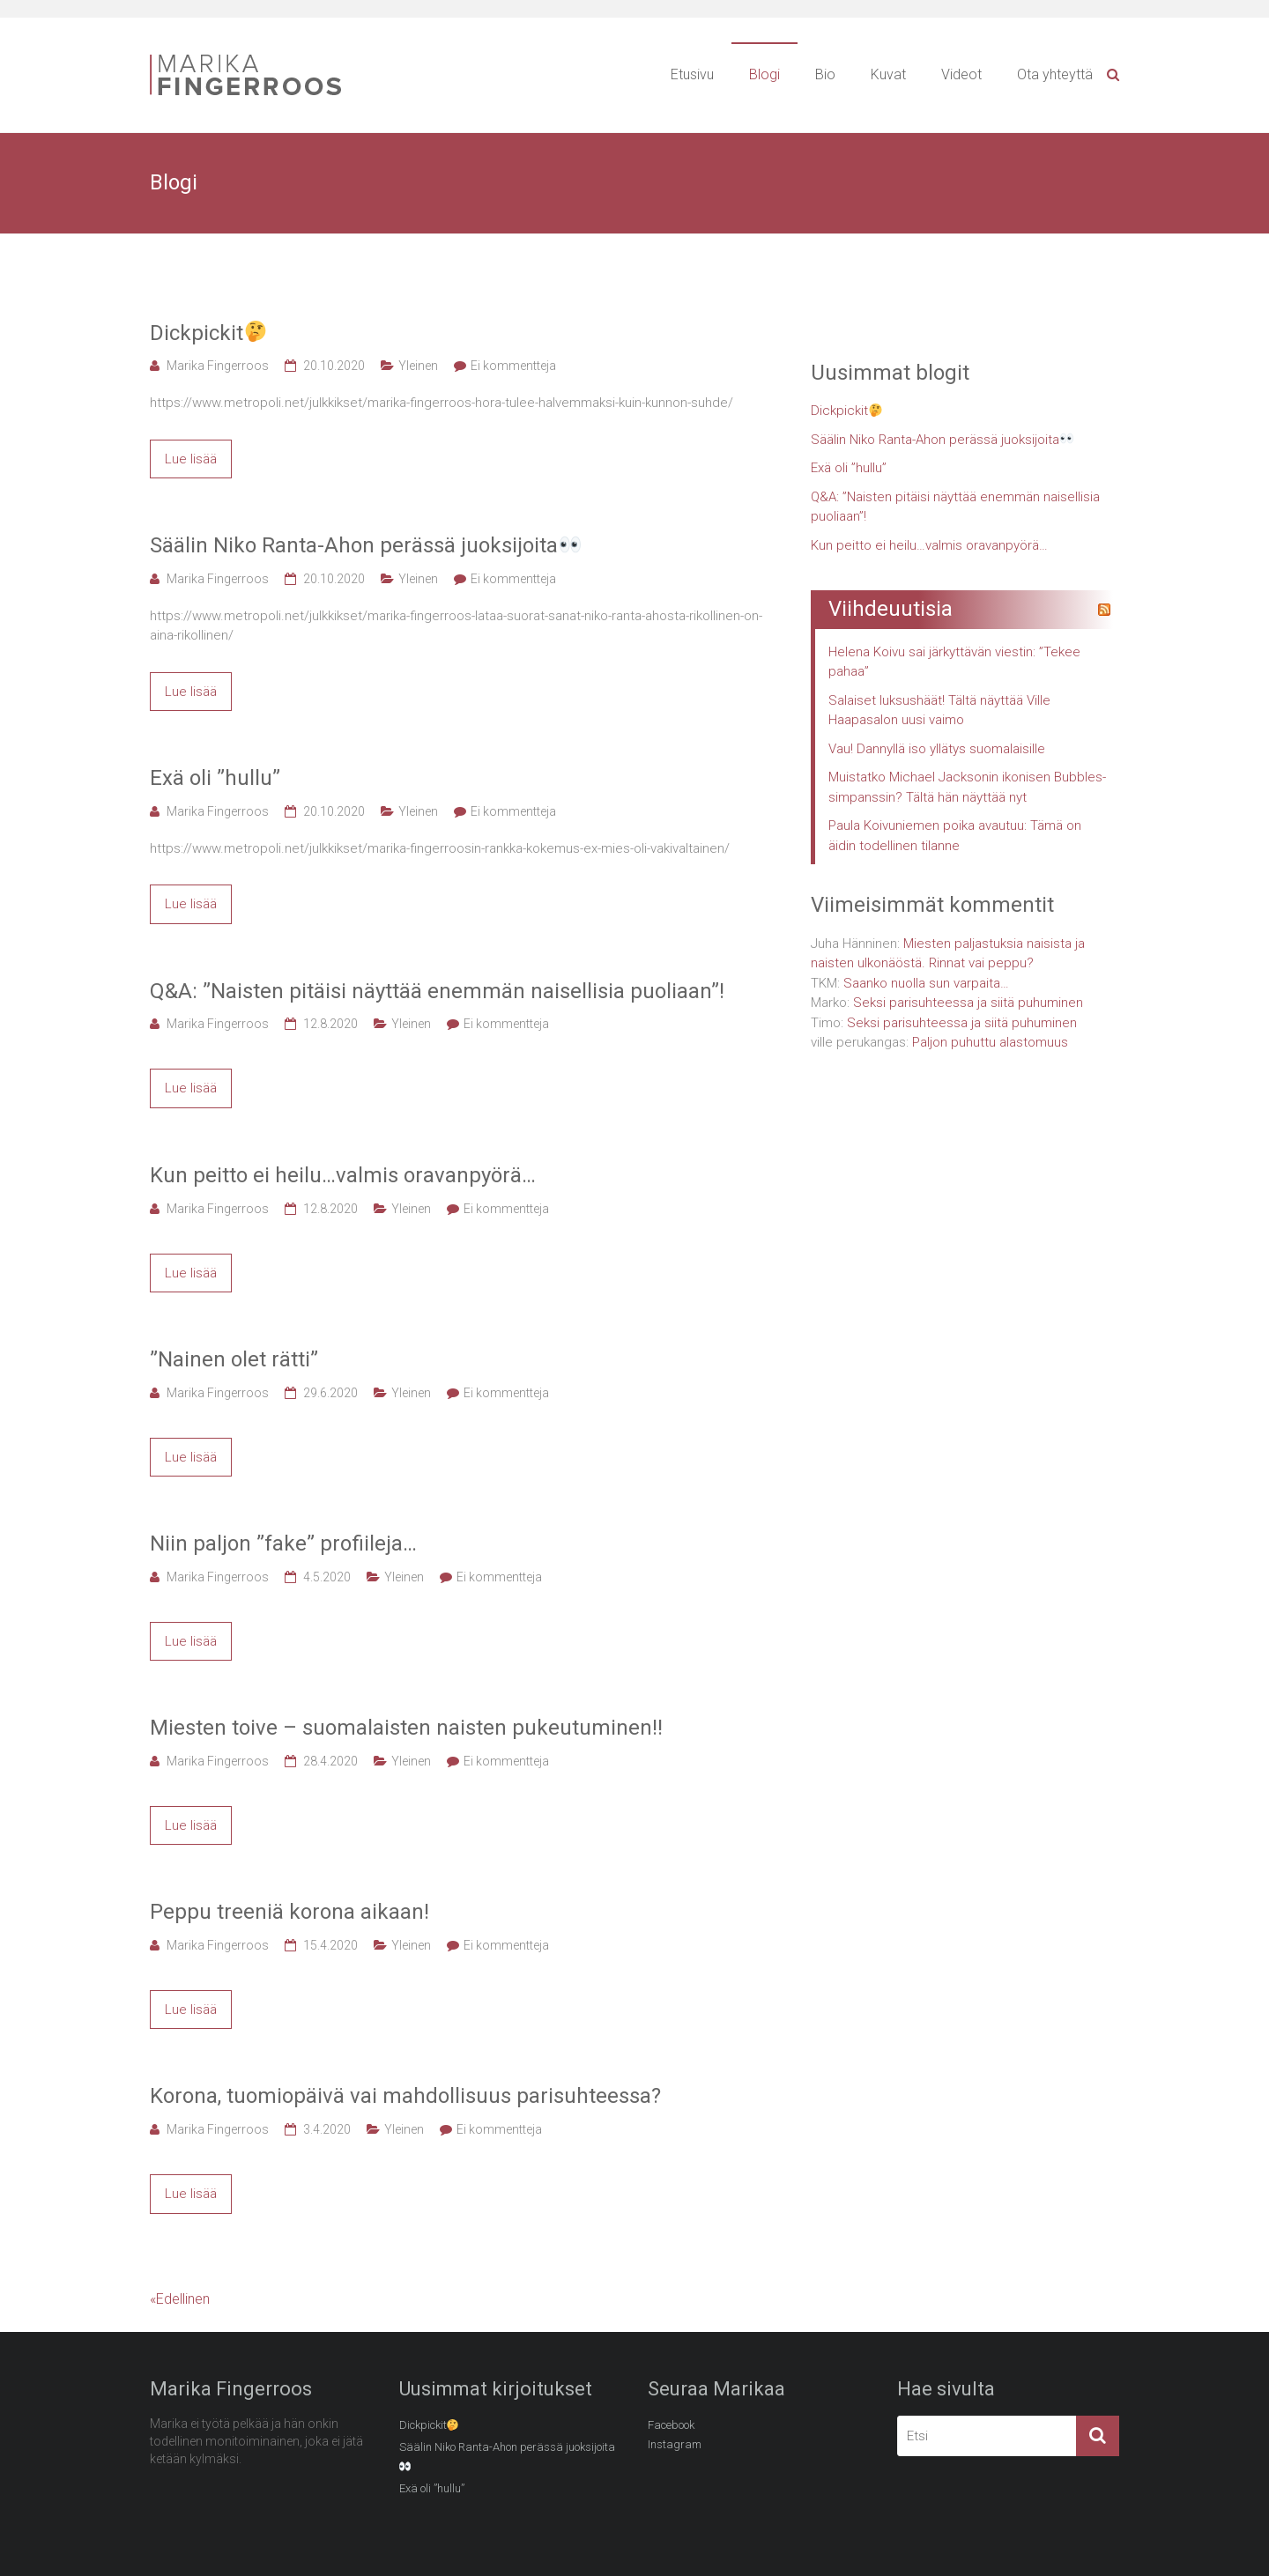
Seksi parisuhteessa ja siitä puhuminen (968, 1002)
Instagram (674, 2444)
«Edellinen (180, 2299)
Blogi (764, 74)
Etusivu (692, 74)
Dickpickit (208, 333)
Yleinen (418, 366)
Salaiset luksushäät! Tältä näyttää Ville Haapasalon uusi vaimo (939, 710)
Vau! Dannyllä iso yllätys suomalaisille (936, 749)
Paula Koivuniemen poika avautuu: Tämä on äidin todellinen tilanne (954, 836)
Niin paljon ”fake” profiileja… (283, 1543)
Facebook (671, 2425)
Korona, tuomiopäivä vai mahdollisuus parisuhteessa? (405, 2096)
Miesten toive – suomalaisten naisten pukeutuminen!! (406, 1727)
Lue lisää (191, 459)
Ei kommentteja (513, 366)
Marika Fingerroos (218, 366)
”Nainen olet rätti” (234, 1359)
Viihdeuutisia (890, 608)
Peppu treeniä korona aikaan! (289, 1911)
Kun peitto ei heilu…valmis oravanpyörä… (343, 1175)
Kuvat (888, 74)
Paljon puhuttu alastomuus (990, 1042)
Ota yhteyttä (1055, 74)
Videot (961, 74)
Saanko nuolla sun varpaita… (926, 983)
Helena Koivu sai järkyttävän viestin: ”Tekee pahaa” (954, 662)
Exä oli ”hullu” (215, 778)
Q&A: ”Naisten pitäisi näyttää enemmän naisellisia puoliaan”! (437, 991)
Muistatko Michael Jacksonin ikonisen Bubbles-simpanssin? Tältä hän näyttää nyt (967, 787)
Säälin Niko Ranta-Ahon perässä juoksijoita (365, 545)
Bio (825, 74)
